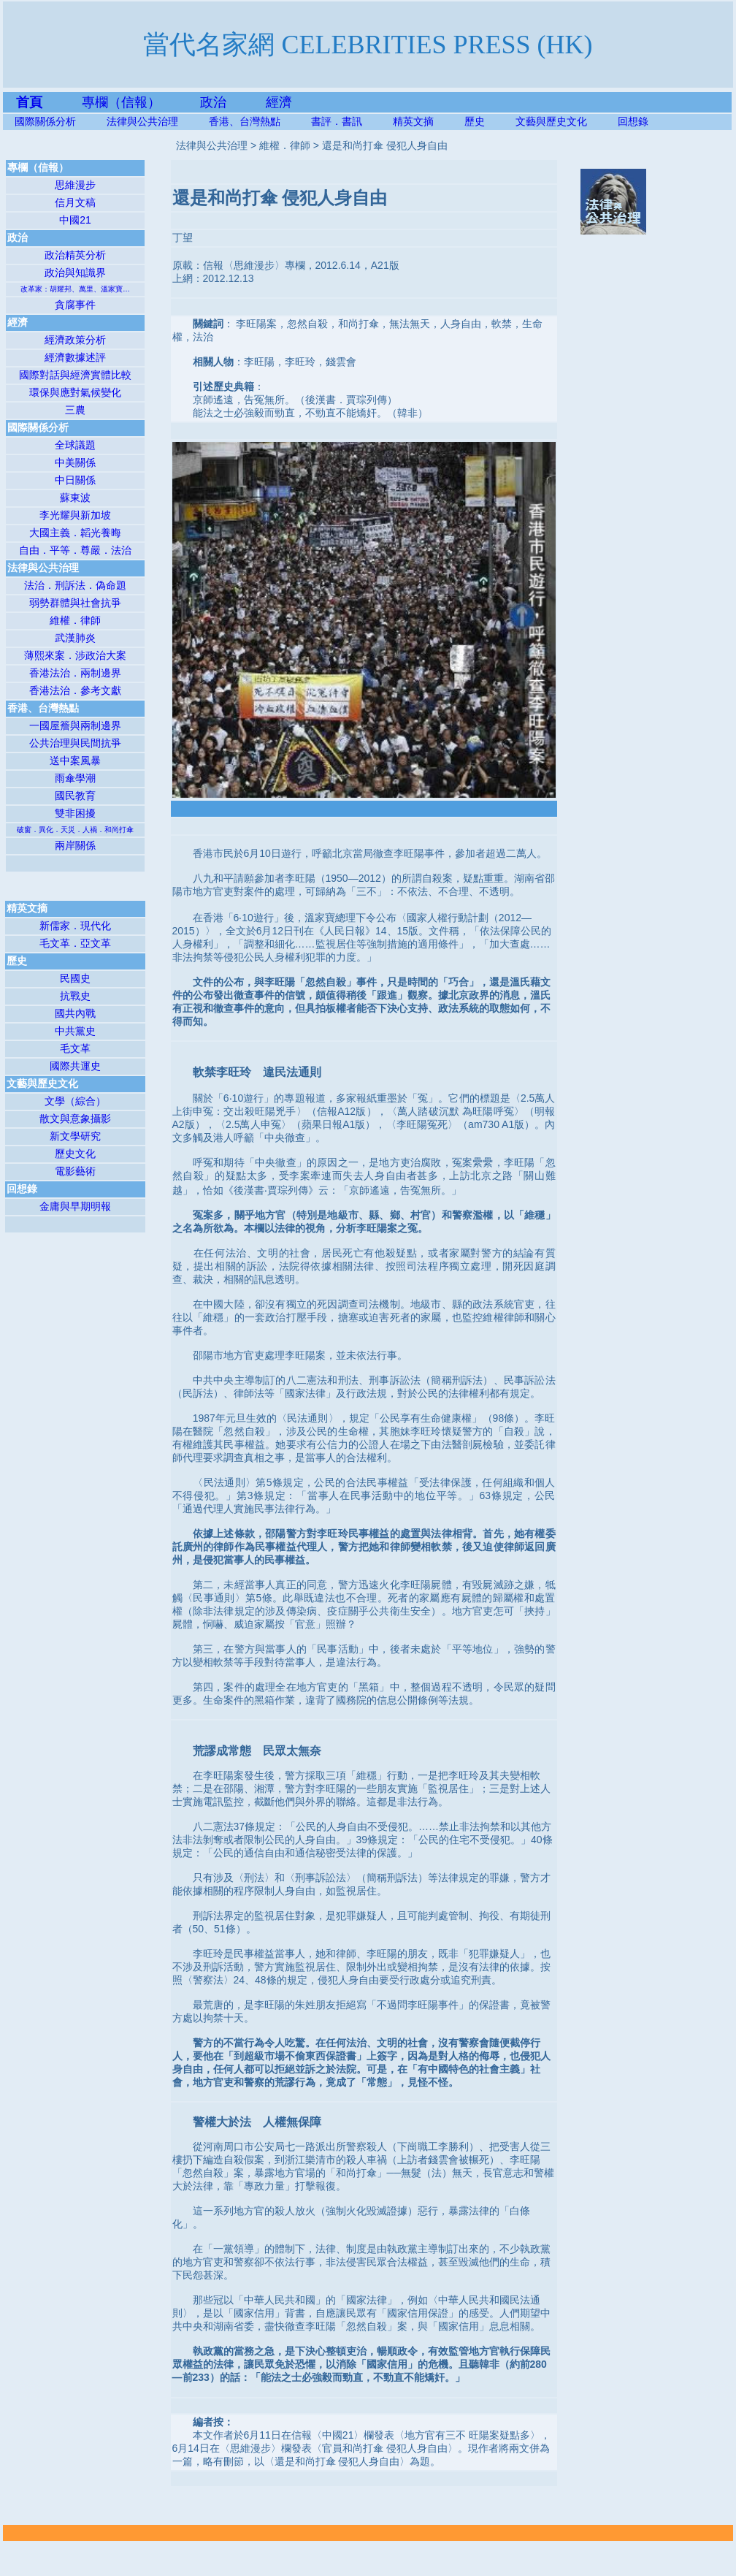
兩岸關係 (75, 845)
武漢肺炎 (75, 638)
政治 (213, 102)
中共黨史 (75, 1031)
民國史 (75, 978)
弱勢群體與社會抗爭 (75, 603)
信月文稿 (75, 202)
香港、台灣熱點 (260, 121)
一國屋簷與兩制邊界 (75, 725)
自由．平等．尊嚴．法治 (75, 550)
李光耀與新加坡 (75, 515)
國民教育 (75, 795)
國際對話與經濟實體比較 (75, 375)
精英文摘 (428, 121)
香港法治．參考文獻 (75, 690)
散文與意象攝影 (75, 1118)
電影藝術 (75, 1171)
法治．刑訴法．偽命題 (75, 585)
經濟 (279, 102)
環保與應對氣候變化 (75, 392)
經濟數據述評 (75, 357)
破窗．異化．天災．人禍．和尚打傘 (75, 830)
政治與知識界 (75, 272)
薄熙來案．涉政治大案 (75, 655)
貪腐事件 (75, 304)
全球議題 (75, 445)
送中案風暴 (75, 760)
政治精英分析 (75, 255)
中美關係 (75, 462)
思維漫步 (75, 185)
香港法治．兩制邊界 (75, 673)
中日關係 (75, 480)
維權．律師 (75, 620)
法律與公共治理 (142, 121)
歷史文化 (75, 1153)
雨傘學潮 (75, 778)
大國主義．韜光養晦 (75, 532)
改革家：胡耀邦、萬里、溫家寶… (75, 289)
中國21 (75, 220)
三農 (75, 410)
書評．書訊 (352, 121)
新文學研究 (75, 1136)
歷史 (474, 121)
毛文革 (75, 1048)
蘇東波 (75, 497)
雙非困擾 (75, 813)
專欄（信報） (141, 102)
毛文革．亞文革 (75, 943)
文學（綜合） (75, 1101)
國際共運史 (75, 1066)
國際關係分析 (45, 121)
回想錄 (633, 121)
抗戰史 (75, 996)
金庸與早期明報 (75, 1206)
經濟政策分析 (75, 340)
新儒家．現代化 (75, 925)
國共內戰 (75, 1013)
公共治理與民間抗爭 (75, 743)
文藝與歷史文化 (551, 121)
